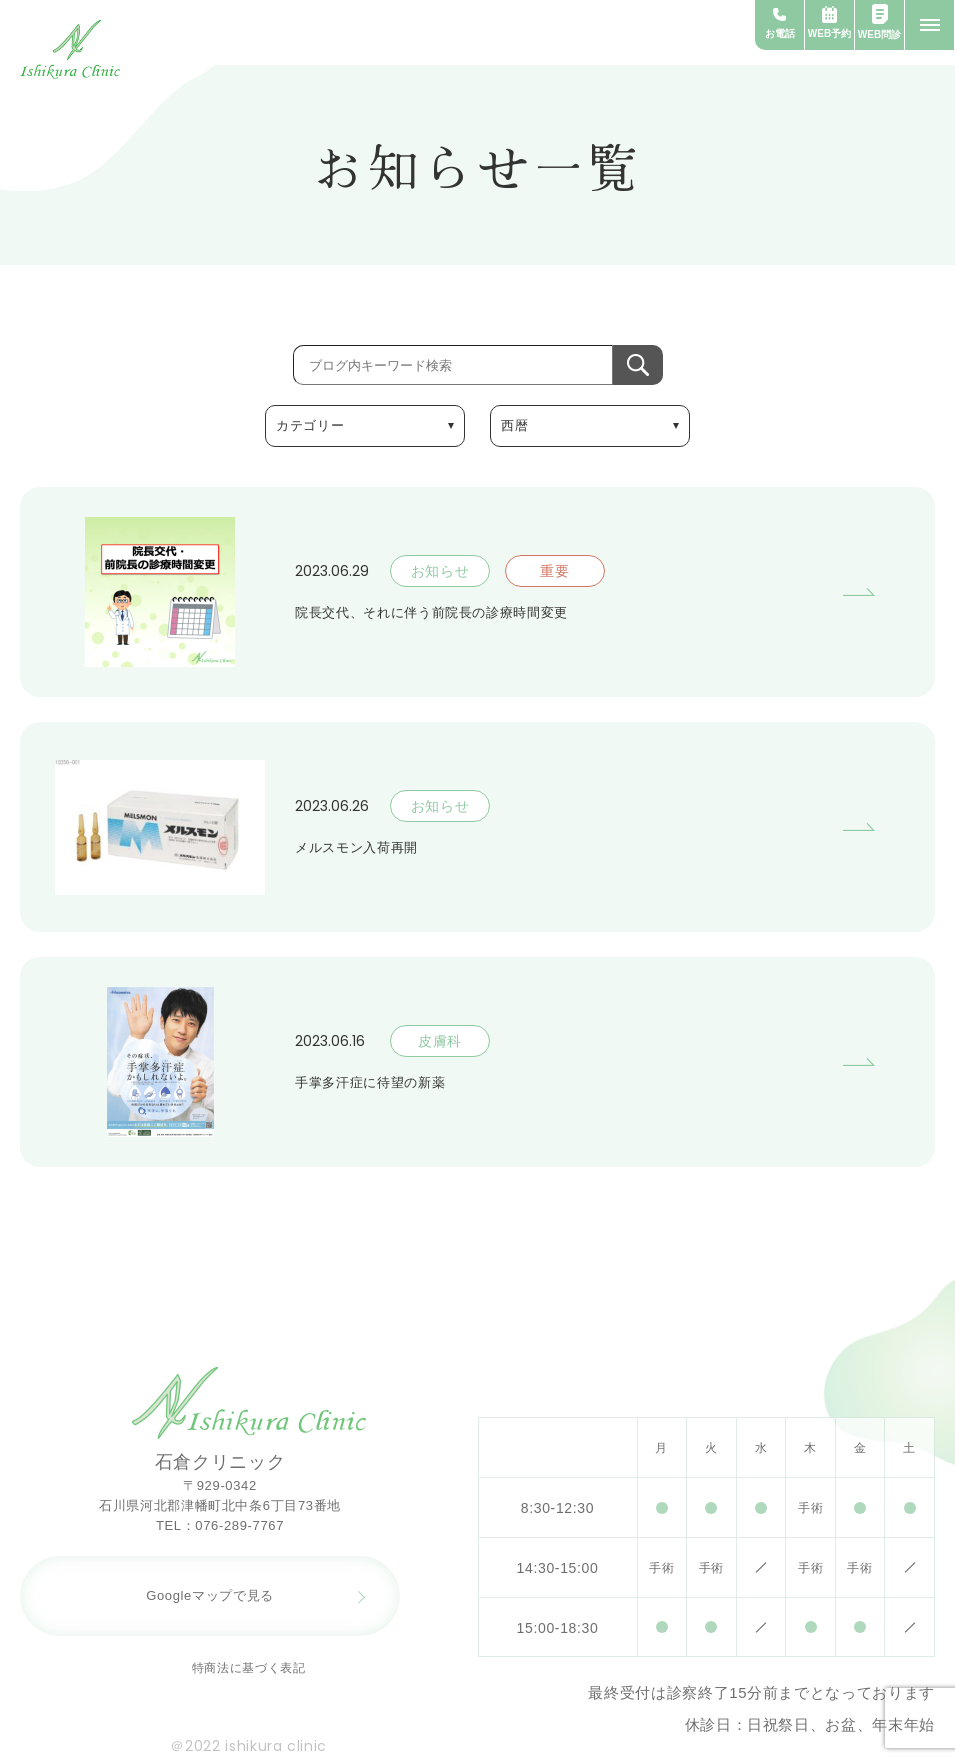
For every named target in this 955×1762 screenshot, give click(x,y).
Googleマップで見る (210, 1595)
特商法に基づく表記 (249, 1668)
